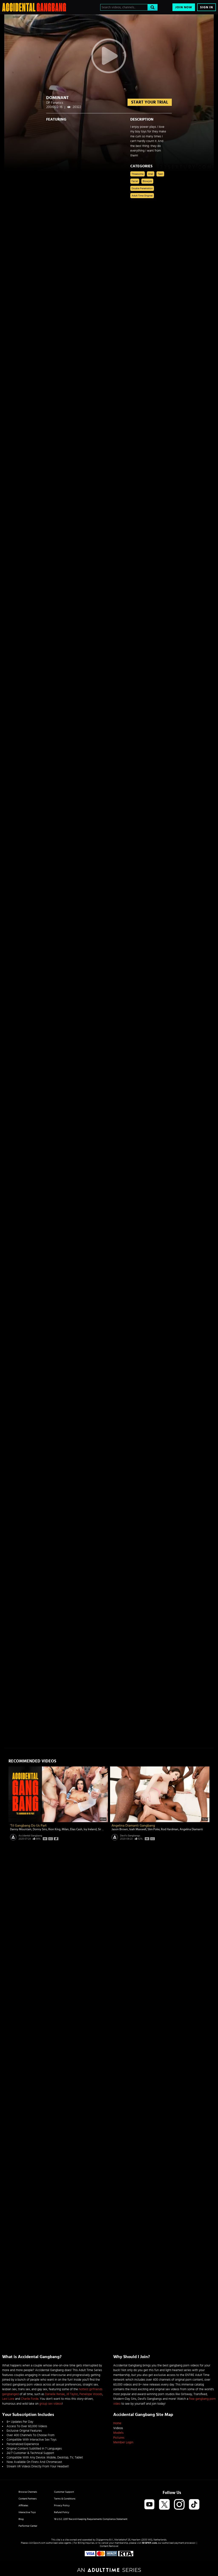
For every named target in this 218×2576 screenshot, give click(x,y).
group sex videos (50, 2403)
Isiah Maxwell (137, 1829)
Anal (150, 174)
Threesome (137, 174)
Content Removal (109, 2546)
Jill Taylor (72, 2394)
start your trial (149, 102)
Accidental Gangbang (30, 1835)
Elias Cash (76, 1829)
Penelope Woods (90, 2394)
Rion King (54, 1829)
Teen (160, 174)
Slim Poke (154, 1829)
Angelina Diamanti (191, 1829)
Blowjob (147, 181)
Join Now (183, 7)
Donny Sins (40, 1829)
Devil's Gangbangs (130, 1835)
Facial (135, 181)
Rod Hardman (169, 1829)
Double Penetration (142, 188)
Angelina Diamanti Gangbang (133, 1825)
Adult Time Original (142, 195)
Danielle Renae (55, 2394)
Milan (65, 1829)
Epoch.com (39, 2543)
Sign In (206, 7)
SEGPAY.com (149, 2543)
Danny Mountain (21, 1829)
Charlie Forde (30, 2398)
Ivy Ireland (90, 1829)
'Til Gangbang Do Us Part (28, 1825)
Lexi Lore (8, 2398)
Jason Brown (120, 1829)
